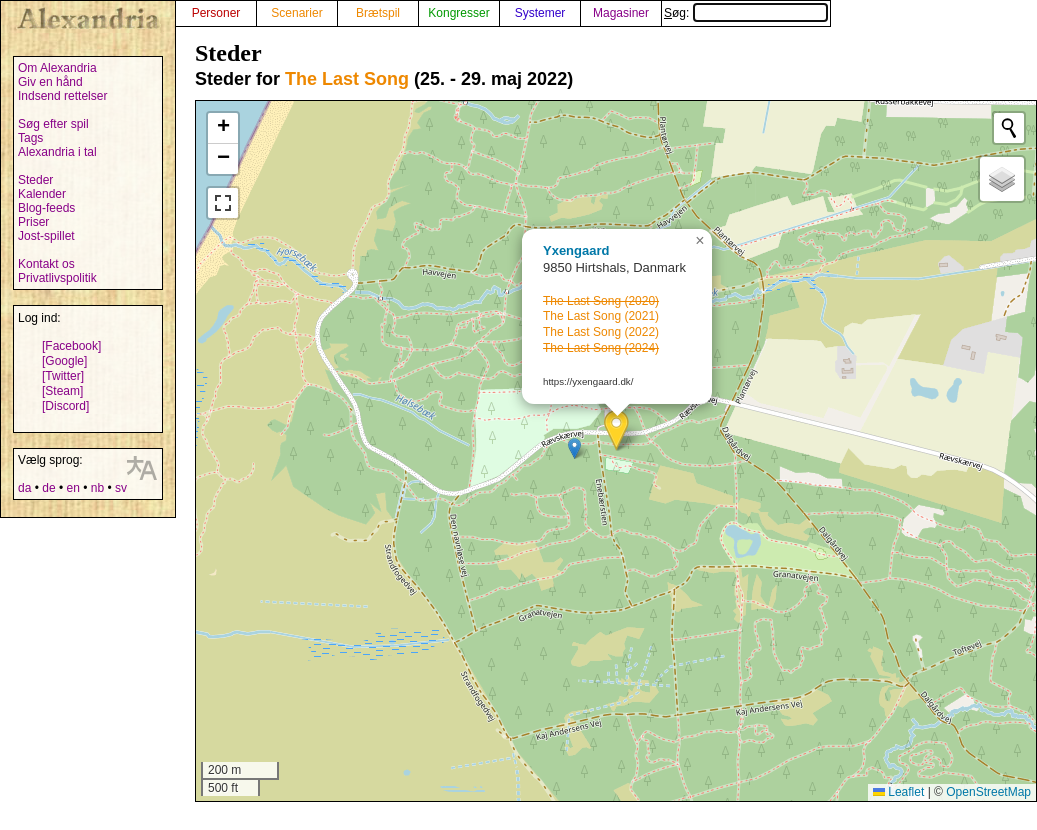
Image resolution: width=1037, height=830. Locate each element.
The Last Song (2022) (601, 332)
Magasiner (621, 13)
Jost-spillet (46, 236)
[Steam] (62, 391)
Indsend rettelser (62, 96)
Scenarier (296, 13)
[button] (616, 430)
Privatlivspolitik (57, 278)
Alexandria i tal (57, 152)
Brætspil (378, 13)
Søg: (746, 13)
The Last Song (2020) (601, 301)
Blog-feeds (46, 208)
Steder (35, 180)
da (24, 488)
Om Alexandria (57, 68)
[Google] (64, 361)
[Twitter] (63, 376)
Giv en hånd (50, 82)
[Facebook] (71, 346)
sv (121, 488)
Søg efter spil (53, 124)
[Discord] (65, 406)
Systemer (540, 13)
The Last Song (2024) (601, 348)
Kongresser (458, 13)
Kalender (42, 194)
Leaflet (898, 792)
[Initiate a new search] (1009, 128)
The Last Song (347, 79)
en (72, 488)
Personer (216, 13)
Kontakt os (46, 264)
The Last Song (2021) (601, 316)
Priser (33, 222)
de (48, 488)
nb (97, 488)
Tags (30, 138)
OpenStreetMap (988, 792)
